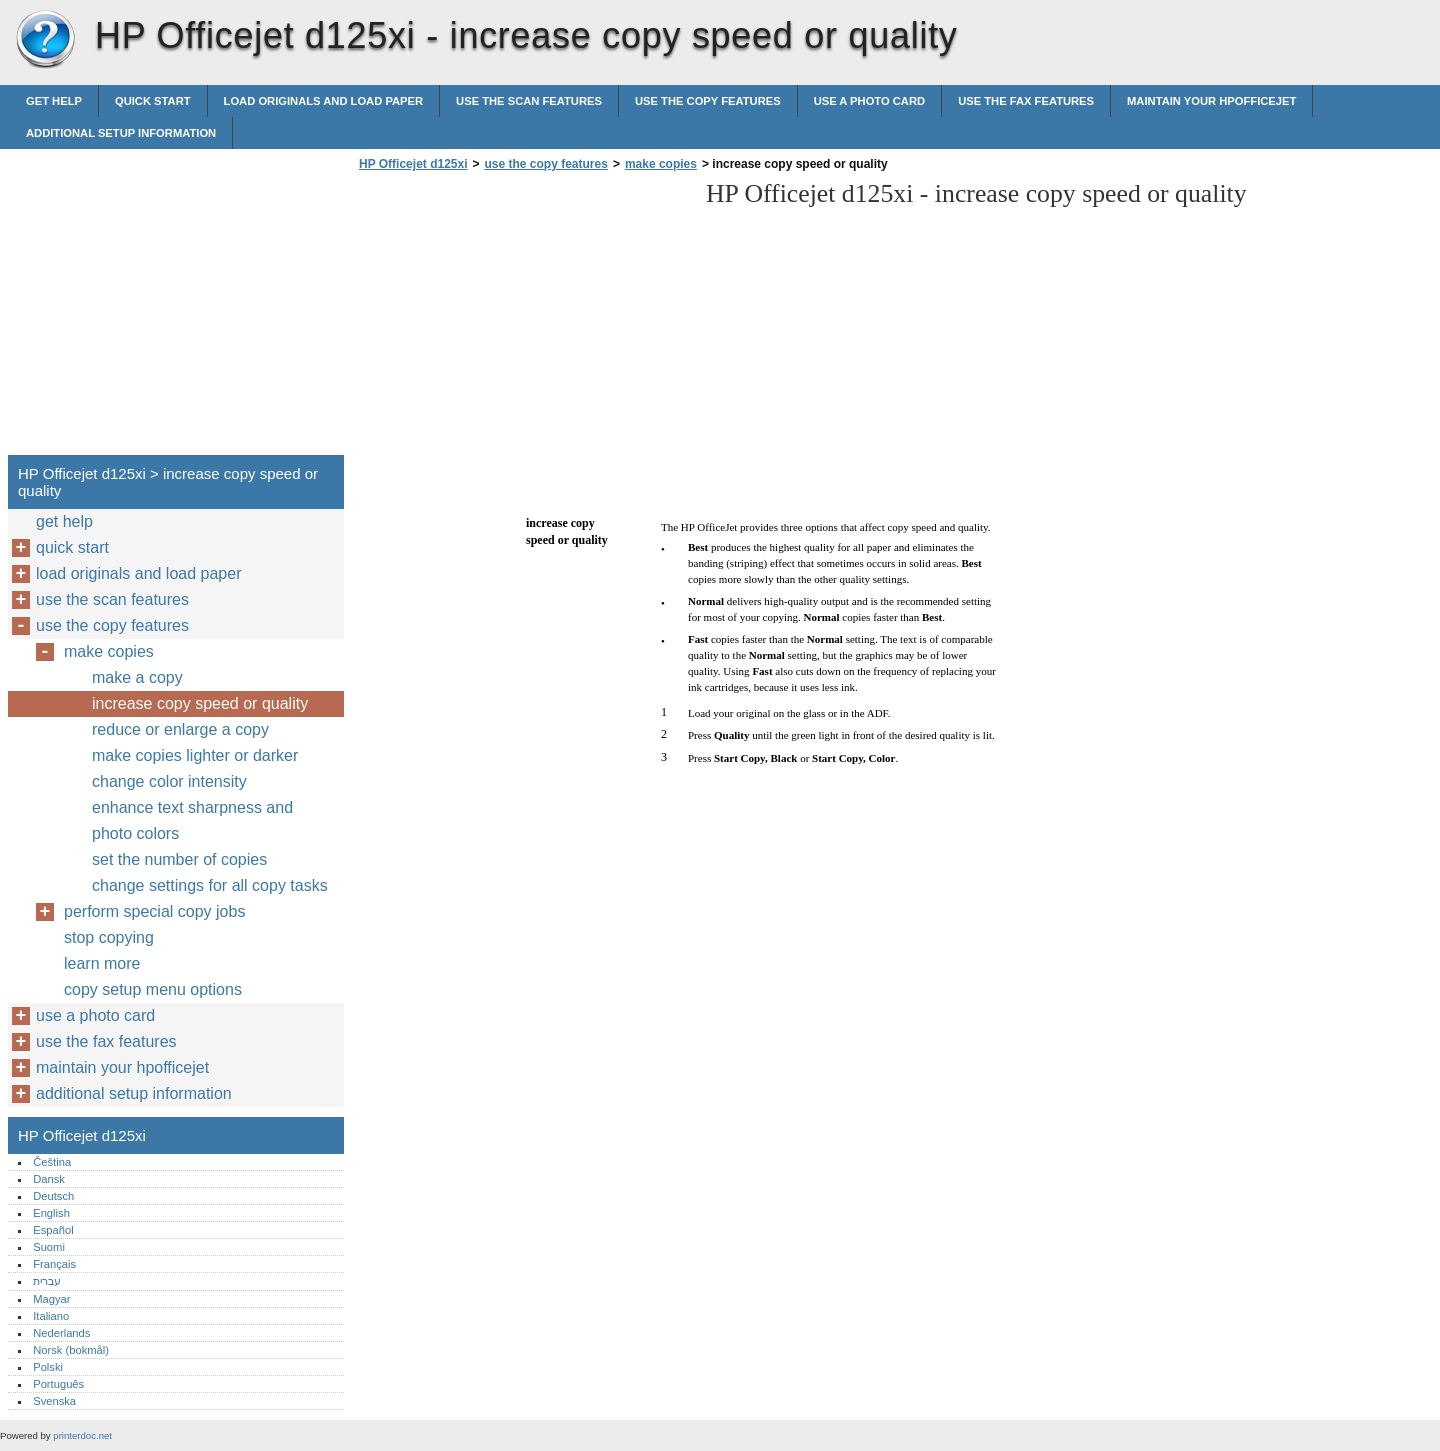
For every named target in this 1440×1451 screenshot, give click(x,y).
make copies (661, 164)
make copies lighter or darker (195, 755)
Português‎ (58, 1384)
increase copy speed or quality (200, 703)
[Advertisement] (522, 319)
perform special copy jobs (154, 911)
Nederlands (61, 1333)
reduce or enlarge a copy (180, 729)
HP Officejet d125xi (45, 40)
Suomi (49, 1247)
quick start (153, 101)
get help (54, 101)
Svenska (54, 1401)
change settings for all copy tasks (210, 885)
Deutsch (53, 1196)
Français (54, 1264)
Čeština (52, 1162)
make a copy (137, 677)
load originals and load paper (324, 101)
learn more (102, 963)
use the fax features (1026, 101)
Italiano (51, 1316)
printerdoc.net (82, 1435)
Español (53, 1230)
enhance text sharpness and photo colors (192, 820)
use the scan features (529, 101)
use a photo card (869, 101)
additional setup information (121, 133)
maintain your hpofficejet (1211, 101)
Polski (48, 1367)
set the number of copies (179, 859)
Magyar (51, 1299)
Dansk (49, 1179)
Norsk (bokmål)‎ (71, 1350)
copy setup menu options (153, 989)
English (51, 1213)
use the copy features (708, 101)
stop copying (109, 937)
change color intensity (169, 781)
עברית (47, 1281)
